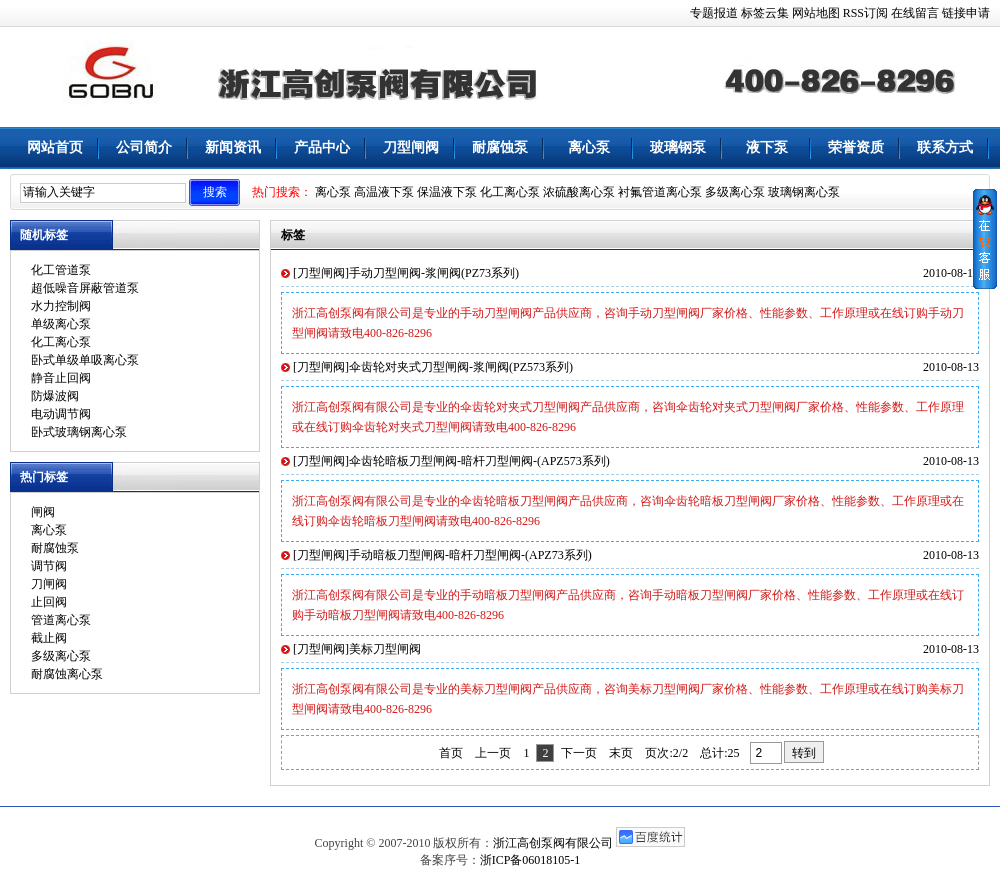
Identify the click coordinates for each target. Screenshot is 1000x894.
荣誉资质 (856, 147)
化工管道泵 (61, 270)
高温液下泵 (384, 192)
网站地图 (816, 13)
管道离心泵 (61, 620)
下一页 (579, 753)
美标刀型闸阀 (385, 649)
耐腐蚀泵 (500, 147)
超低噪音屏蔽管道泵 (85, 288)
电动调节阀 (61, 414)
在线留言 (915, 13)
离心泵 (589, 147)
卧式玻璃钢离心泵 (79, 432)
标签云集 (765, 13)
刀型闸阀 (411, 147)
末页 (621, 753)
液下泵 (767, 147)
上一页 (493, 753)
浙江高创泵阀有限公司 (553, 843)
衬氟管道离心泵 (660, 192)
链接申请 (966, 13)
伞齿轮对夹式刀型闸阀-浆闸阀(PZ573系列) (461, 367)
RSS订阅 (865, 13)
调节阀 (49, 566)
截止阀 (49, 638)
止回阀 (49, 602)
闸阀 (43, 512)
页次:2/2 (666, 753)
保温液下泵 (447, 192)
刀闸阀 (49, 584)
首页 (451, 753)
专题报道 (714, 13)
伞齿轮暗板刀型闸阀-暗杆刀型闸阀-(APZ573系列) (479, 461)
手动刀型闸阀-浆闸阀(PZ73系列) (434, 273)
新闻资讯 (233, 147)
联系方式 (945, 147)
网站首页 (55, 147)
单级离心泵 (61, 324)
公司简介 (144, 147)
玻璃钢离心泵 (804, 192)
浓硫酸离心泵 (579, 192)
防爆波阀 (55, 396)
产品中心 (322, 147)
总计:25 (721, 753)
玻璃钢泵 (678, 147)
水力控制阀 (61, 306)
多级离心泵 (735, 192)
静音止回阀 (61, 378)
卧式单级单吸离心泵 (85, 360)
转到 (804, 753)
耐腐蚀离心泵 (67, 674)
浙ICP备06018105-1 (530, 860)
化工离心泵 (510, 192)
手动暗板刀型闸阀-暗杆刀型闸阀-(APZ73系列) (470, 555)
